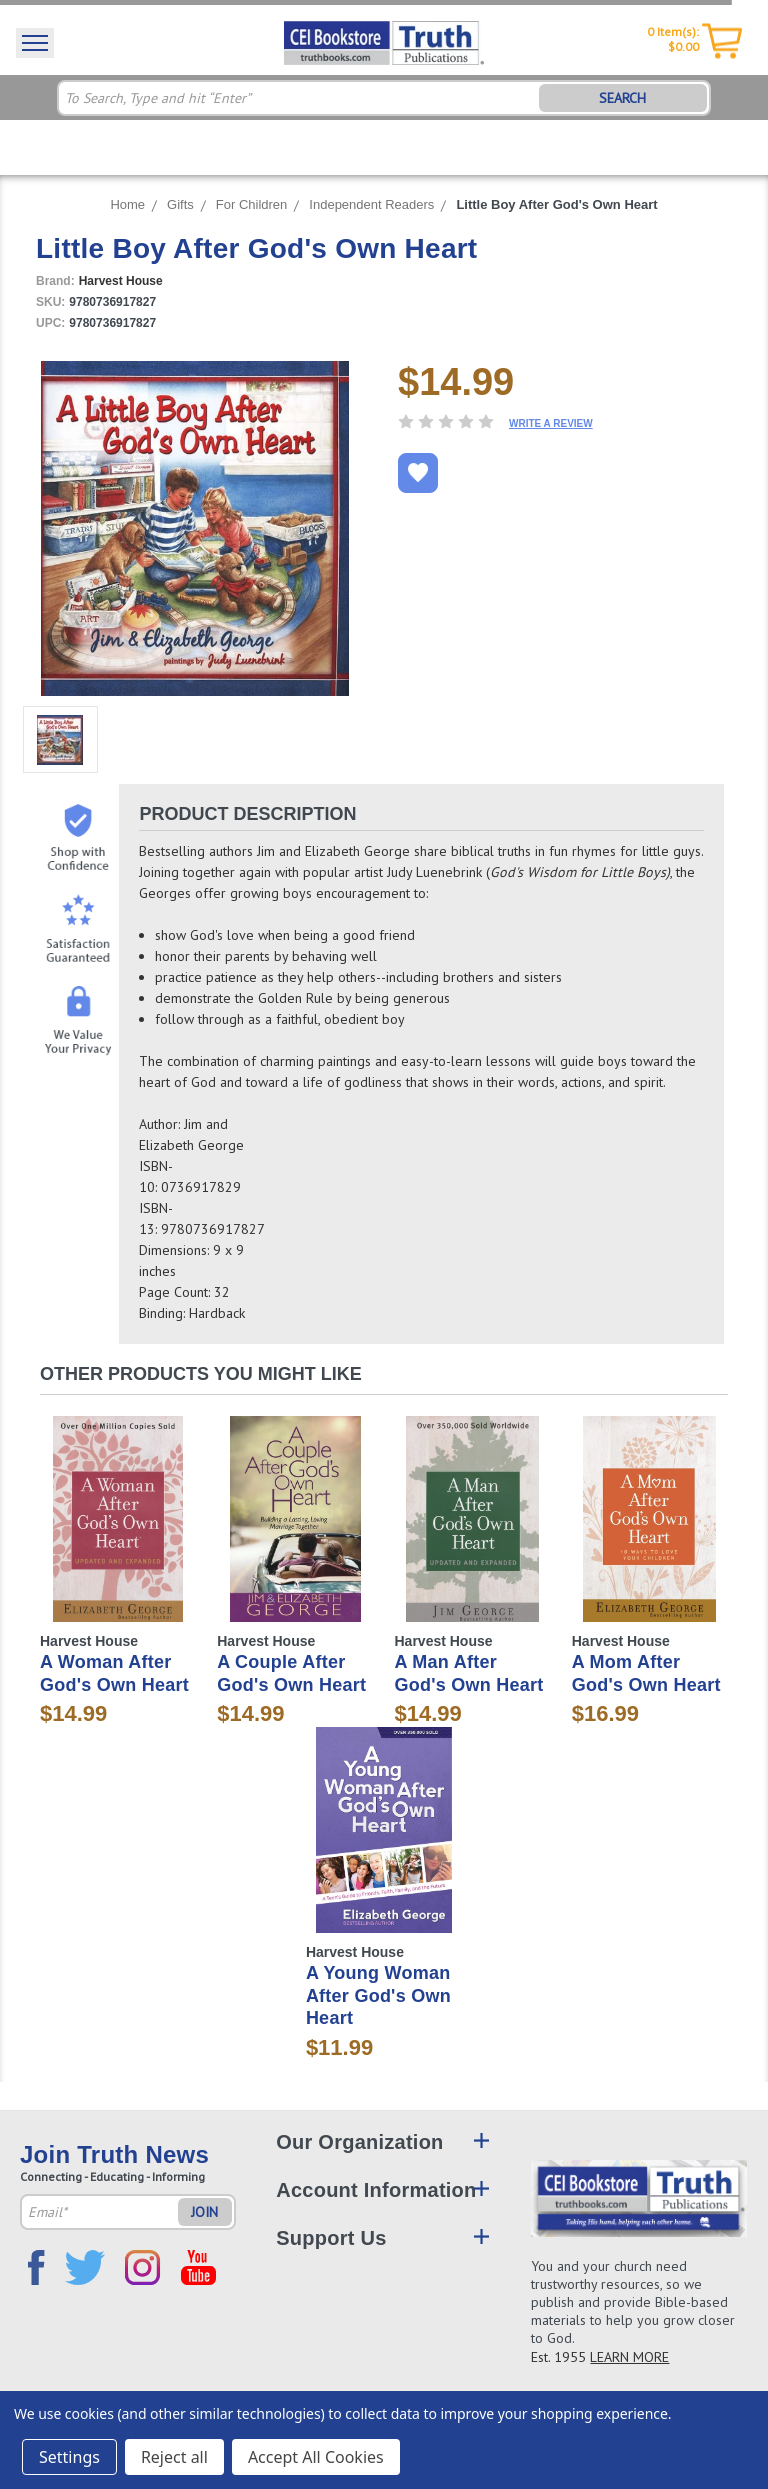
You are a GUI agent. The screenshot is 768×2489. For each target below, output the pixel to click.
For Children (252, 204)
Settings (69, 2457)
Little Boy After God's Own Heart (556, 204)
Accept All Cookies (316, 2457)
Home (127, 204)
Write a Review (551, 423)
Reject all (174, 2457)
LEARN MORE (629, 2357)
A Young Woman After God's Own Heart (378, 1995)
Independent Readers (371, 204)
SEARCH (622, 98)
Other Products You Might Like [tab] (201, 1374)
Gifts (180, 204)
